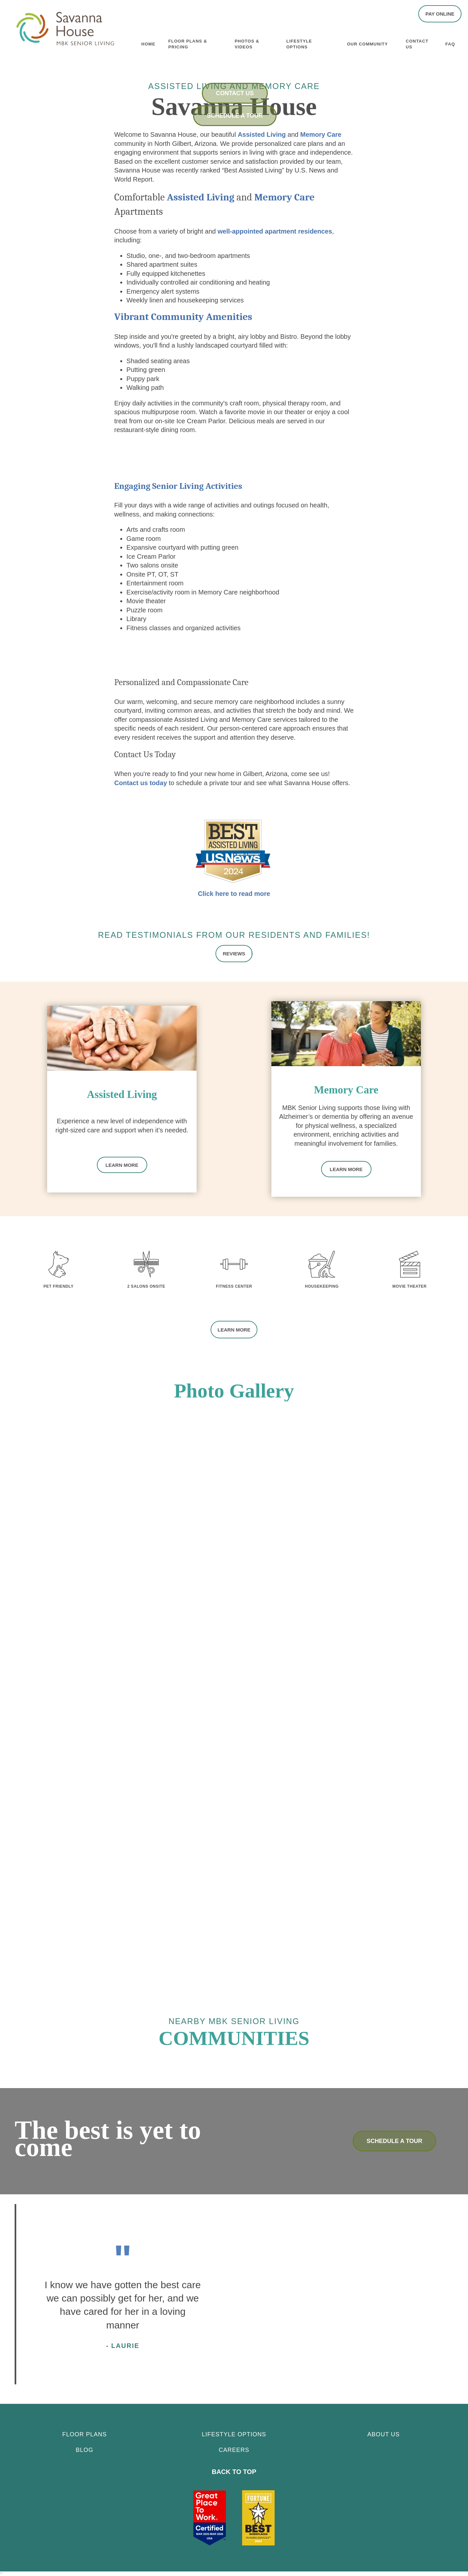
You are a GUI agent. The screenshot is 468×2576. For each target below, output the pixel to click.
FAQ (450, 42)
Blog (84, 2447)
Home (148, 42)
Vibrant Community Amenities (183, 317)
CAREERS (234, 2447)
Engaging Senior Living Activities (178, 486)
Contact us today (140, 782)
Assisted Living (262, 134)
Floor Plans (84, 2432)
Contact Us (417, 42)
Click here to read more (234, 893)
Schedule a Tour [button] (235, 115)
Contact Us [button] (235, 93)
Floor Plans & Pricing (187, 42)
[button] (440, 14)
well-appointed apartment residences (275, 231)
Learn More (122, 1164)
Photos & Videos (247, 42)
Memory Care (321, 134)
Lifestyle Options (299, 42)
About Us (383, 2432)
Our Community (367, 42)
